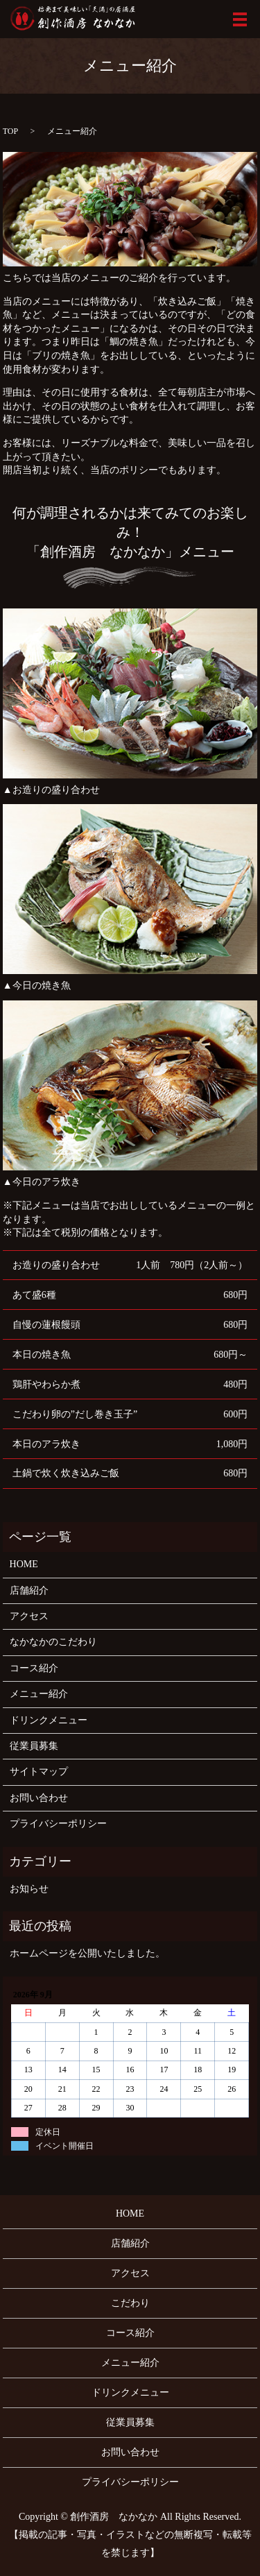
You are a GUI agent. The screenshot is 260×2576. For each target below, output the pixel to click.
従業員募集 (34, 1746)
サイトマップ (39, 1771)
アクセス (29, 1616)
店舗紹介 (29, 1590)
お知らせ (29, 1889)
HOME (24, 1564)
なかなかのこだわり (53, 1642)
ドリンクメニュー (48, 1720)
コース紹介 (34, 1668)
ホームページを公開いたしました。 (87, 1953)
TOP (10, 131)
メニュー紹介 (39, 1694)
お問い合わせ (39, 1798)
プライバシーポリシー (58, 1823)
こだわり (130, 2303)
